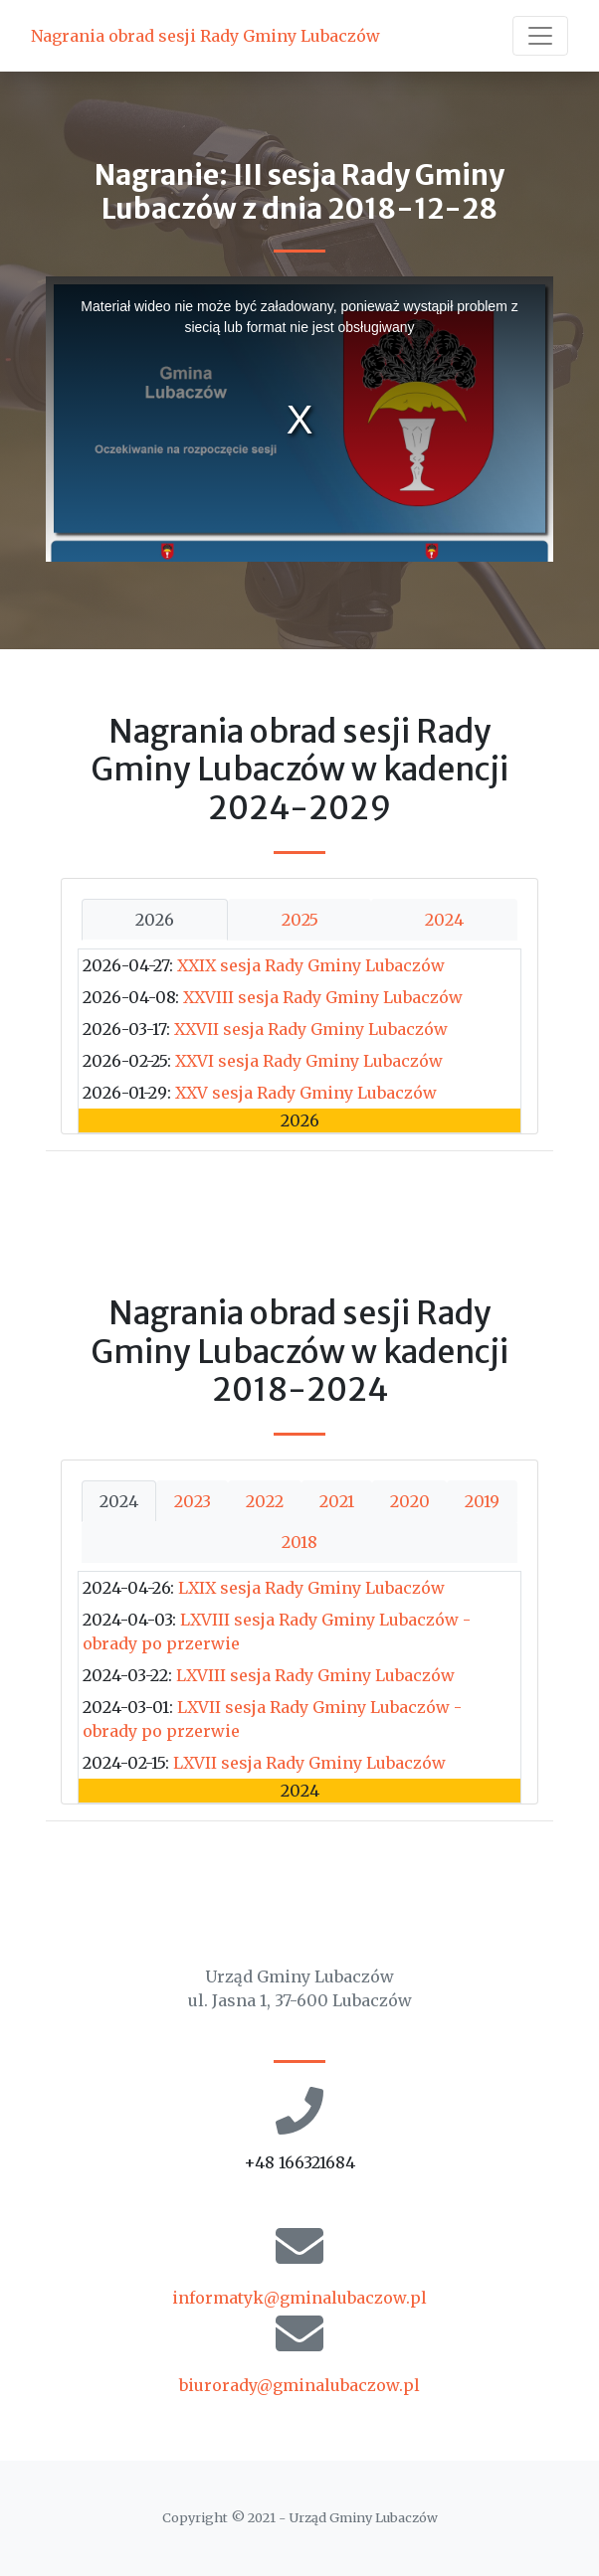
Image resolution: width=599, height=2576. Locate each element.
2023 (192, 1501)
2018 (299, 1542)
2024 (444, 920)
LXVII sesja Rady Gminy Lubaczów (309, 1763)
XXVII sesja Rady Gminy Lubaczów (311, 1029)
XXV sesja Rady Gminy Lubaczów (306, 1093)
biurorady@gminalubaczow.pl (299, 2385)
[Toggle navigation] (540, 36)
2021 (336, 1501)
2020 (410, 1501)
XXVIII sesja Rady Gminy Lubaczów (323, 997)
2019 (482, 1501)
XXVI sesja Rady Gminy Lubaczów (309, 1061)
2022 (265, 1501)
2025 (300, 920)
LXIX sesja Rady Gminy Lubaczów (311, 1588)
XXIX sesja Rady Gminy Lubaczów (311, 965)
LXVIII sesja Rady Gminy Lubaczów (315, 1675)
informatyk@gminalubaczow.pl (299, 2298)
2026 (154, 920)
